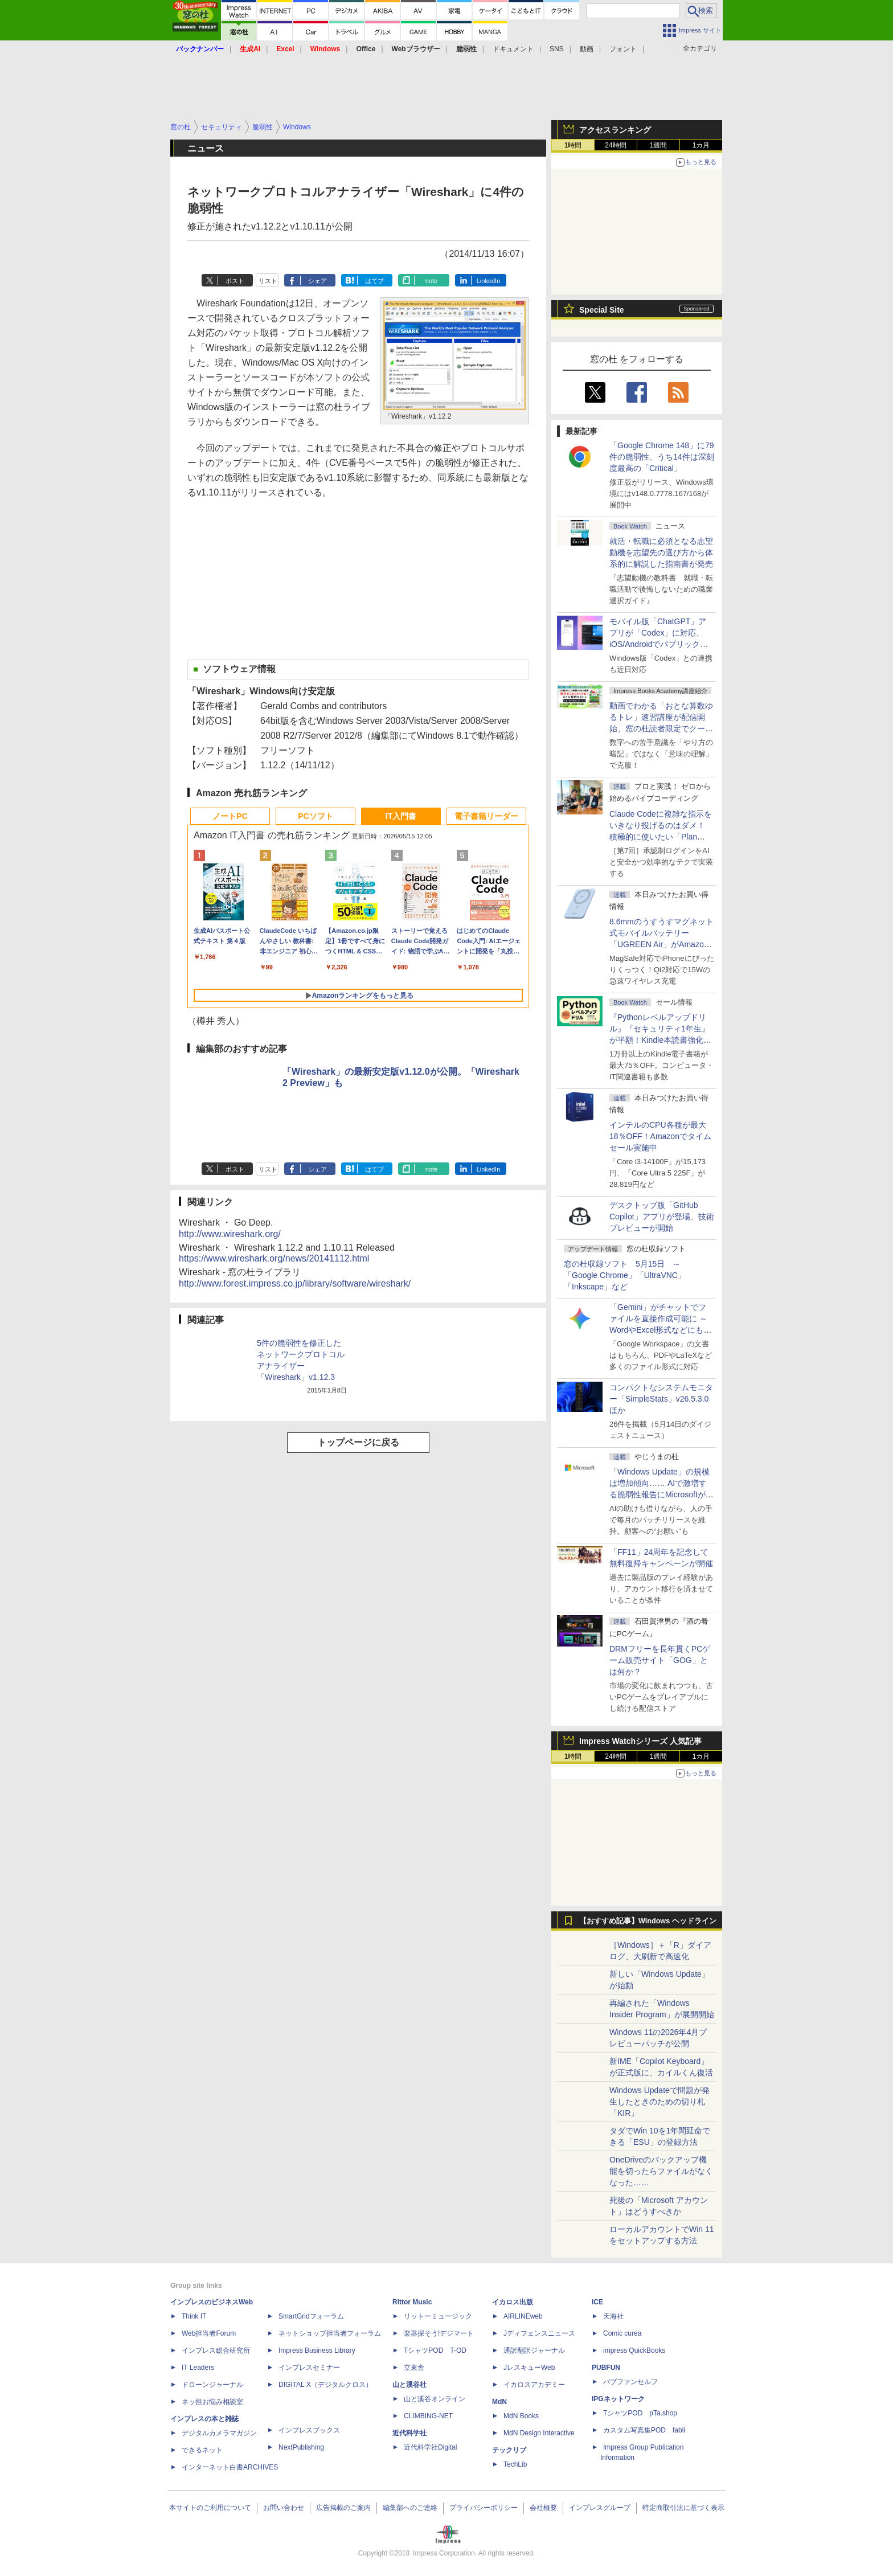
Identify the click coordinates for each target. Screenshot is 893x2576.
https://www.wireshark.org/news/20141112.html (274, 1258)
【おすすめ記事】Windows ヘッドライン (647, 1921)
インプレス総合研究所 (216, 2350)
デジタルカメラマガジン (219, 2433)
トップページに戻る (358, 1442)
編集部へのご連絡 (410, 2508)
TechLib (515, 2464)
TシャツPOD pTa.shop (640, 2413)
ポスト (235, 280)
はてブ (374, 280)
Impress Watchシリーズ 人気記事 (640, 1741)
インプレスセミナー (309, 2368)
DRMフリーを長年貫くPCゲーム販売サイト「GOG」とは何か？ (659, 1660)
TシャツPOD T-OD (435, 2350)
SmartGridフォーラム (311, 2316)
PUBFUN (606, 2368)
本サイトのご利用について (210, 2508)
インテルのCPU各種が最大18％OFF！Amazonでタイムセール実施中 (660, 1136)
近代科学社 (409, 2433)
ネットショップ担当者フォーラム (329, 2333)
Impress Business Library (316, 2350)
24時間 (615, 145)
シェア (317, 280)
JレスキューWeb (529, 2368)
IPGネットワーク (618, 2399)
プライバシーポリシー (483, 2508)
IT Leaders (198, 2368)
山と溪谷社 (409, 2385)
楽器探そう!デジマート (439, 2333)
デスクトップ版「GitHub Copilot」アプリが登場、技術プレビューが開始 (661, 1216)
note (431, 280)
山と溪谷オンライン (434, 2399)
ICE (597, 2302)
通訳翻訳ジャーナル (534, 2350)
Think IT (194, 2316)
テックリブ (509, 2450)
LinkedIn (489, 280)
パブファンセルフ (630, 2382)
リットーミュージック (438, 2316)
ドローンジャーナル (212, 2385)
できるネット (202, 2450)
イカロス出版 (512, 2302)
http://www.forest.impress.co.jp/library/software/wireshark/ (295, 1283)
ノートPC (229, 816)
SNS (557, 49)
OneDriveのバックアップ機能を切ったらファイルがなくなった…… (661, 2171)
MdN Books (521, 2416)
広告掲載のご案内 (343, 2508)
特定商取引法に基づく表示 (683, 2508)
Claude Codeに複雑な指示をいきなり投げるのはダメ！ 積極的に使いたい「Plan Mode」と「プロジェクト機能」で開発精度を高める (660, 836)
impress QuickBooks (634, 2350)
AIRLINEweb (523, 2316)
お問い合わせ (283, 2508)
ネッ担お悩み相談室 (212, 2402)
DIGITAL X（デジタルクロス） (325, 2385)
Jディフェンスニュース (539, 2333)
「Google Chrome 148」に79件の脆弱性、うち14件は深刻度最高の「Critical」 (661, 457)
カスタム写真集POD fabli (644, 2430)
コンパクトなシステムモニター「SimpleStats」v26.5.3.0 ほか (662, 1399)
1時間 (573, 145)
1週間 (658, 145)
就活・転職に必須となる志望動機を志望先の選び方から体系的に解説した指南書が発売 (661, 552)
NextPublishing (301, 2447)
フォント (623, 49)
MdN (499, 2402)
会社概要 (543, 2508)
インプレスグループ (599, 2508)
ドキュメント (513, 49)
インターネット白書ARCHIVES (230, 2467)
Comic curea (622, 2333)
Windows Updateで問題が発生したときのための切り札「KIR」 (659, 2102)
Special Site (601, 309)
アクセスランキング (615, 129)
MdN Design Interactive (539, 2433)
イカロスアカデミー (534, 2385)
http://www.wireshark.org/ (230, 1234)
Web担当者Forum (209, 2333)
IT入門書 (401, 816)
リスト (268, 280)
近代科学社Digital (430, 2447)
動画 (586, 49)
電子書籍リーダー (486, 816)
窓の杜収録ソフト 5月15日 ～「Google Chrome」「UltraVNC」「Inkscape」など (625, 1275)
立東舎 (414, 2368)
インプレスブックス (309, 2430)
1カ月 (701, 145)
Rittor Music (412, 2302)
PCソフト (315, 816)
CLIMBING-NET (428, 2416)
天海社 (613, 2316)
